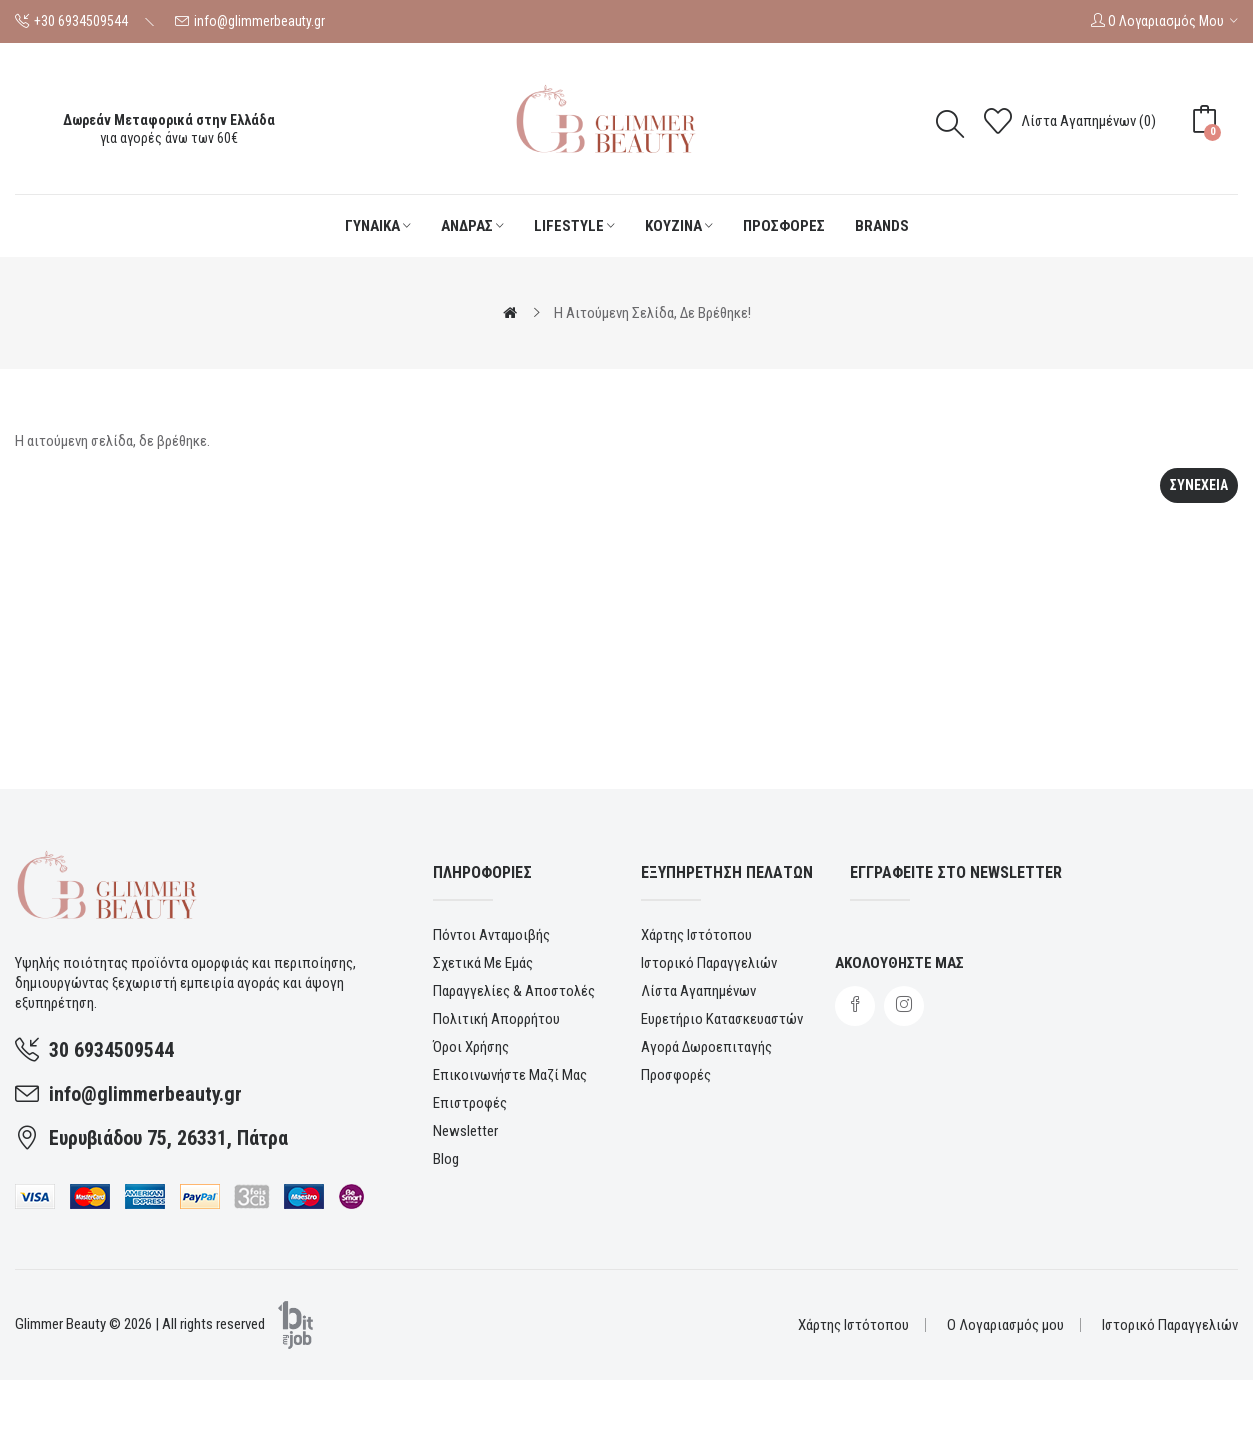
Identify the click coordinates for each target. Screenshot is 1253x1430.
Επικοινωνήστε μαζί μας (510, 1075)
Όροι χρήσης (471, 1047)
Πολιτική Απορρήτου (496, 1019)
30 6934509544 (111, 1050)
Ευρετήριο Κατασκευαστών (722, 1019)
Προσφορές (676, 1075)
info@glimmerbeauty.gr (259, 21)
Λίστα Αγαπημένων (698, 991)
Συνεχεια (1199, 485)
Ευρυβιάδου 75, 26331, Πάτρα (168, 1138)
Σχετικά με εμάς (483, 963)
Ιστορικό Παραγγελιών (709, 963)
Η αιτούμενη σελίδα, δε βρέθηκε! (652, 313)
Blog (446, 1159)
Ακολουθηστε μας (899, 963)
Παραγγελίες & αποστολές (514, 991)
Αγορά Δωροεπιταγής (706, 1047)
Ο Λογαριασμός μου (1005, 1325)
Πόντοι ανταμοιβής (491, 935)
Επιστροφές (470, 1103)
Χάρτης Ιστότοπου (696, 935)
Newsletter (465, 1131)
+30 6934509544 (81, 21)
